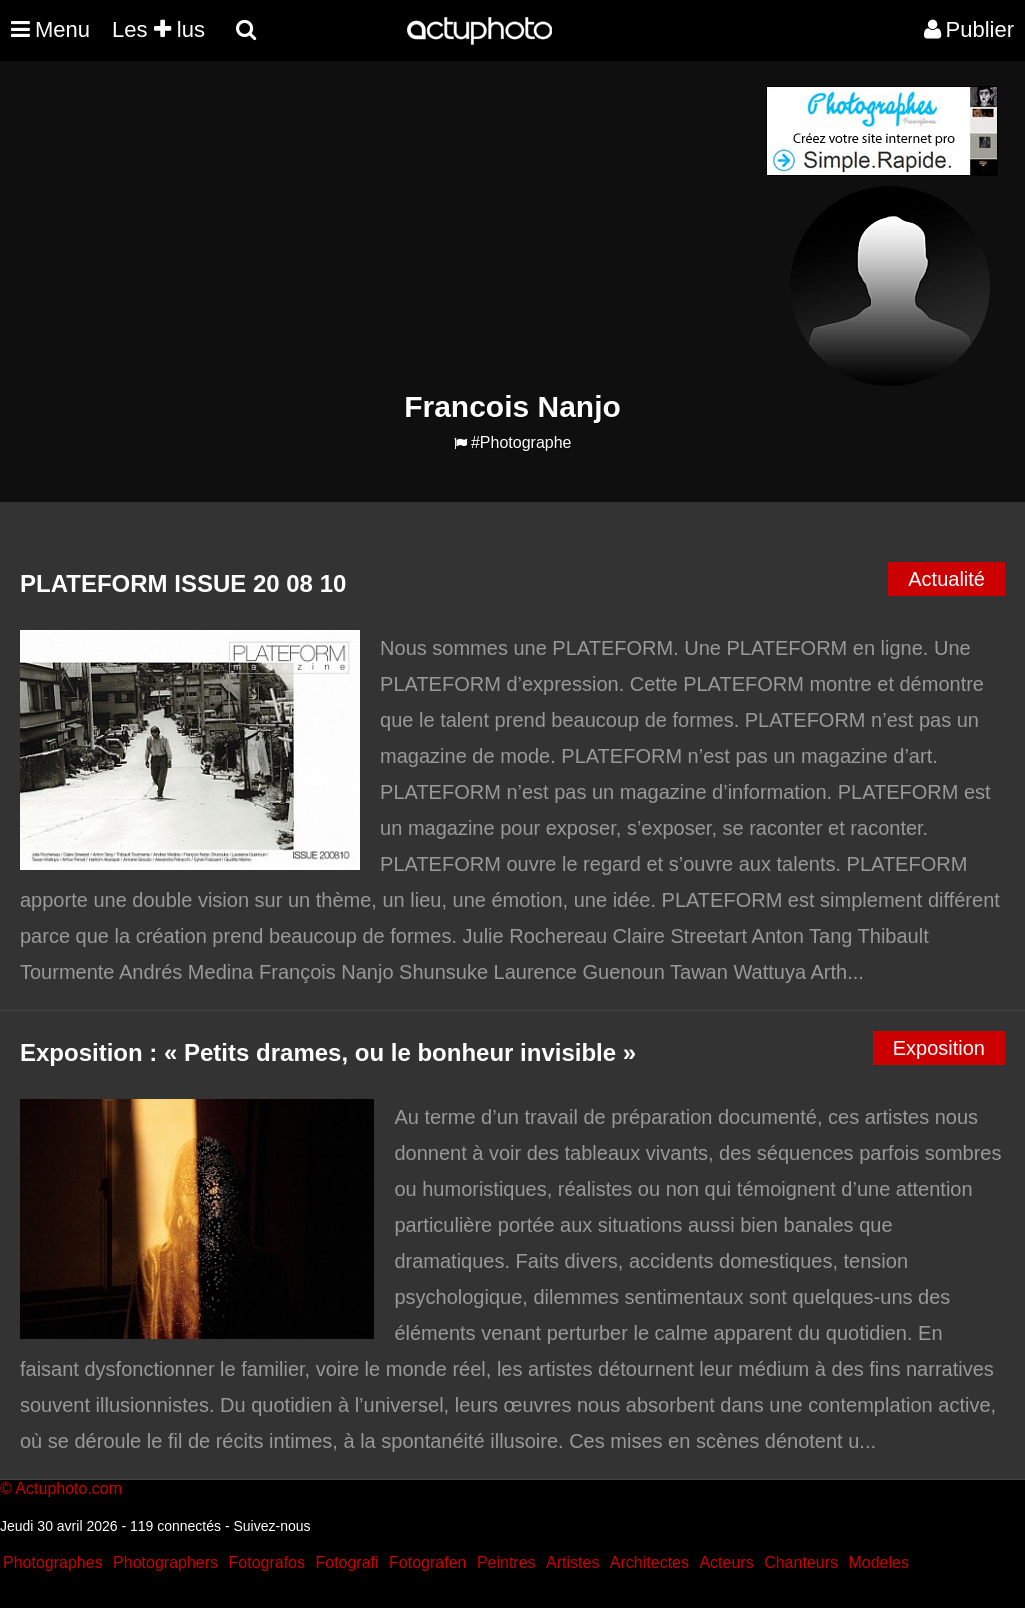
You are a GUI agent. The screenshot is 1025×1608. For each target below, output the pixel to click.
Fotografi (346, 1562)
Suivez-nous (271, 1526)
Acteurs (726, 1562)
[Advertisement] (392, 226)
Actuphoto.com (68, 1488)
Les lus (158, 29)
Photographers (165, 1562)
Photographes (53, 1562)
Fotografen (427, 1562)
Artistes (572, 1562)
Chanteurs (801, 1562)
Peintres (506, 1562)
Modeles (878, 1562)
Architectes (649, 1562)
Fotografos (267, 1562)
